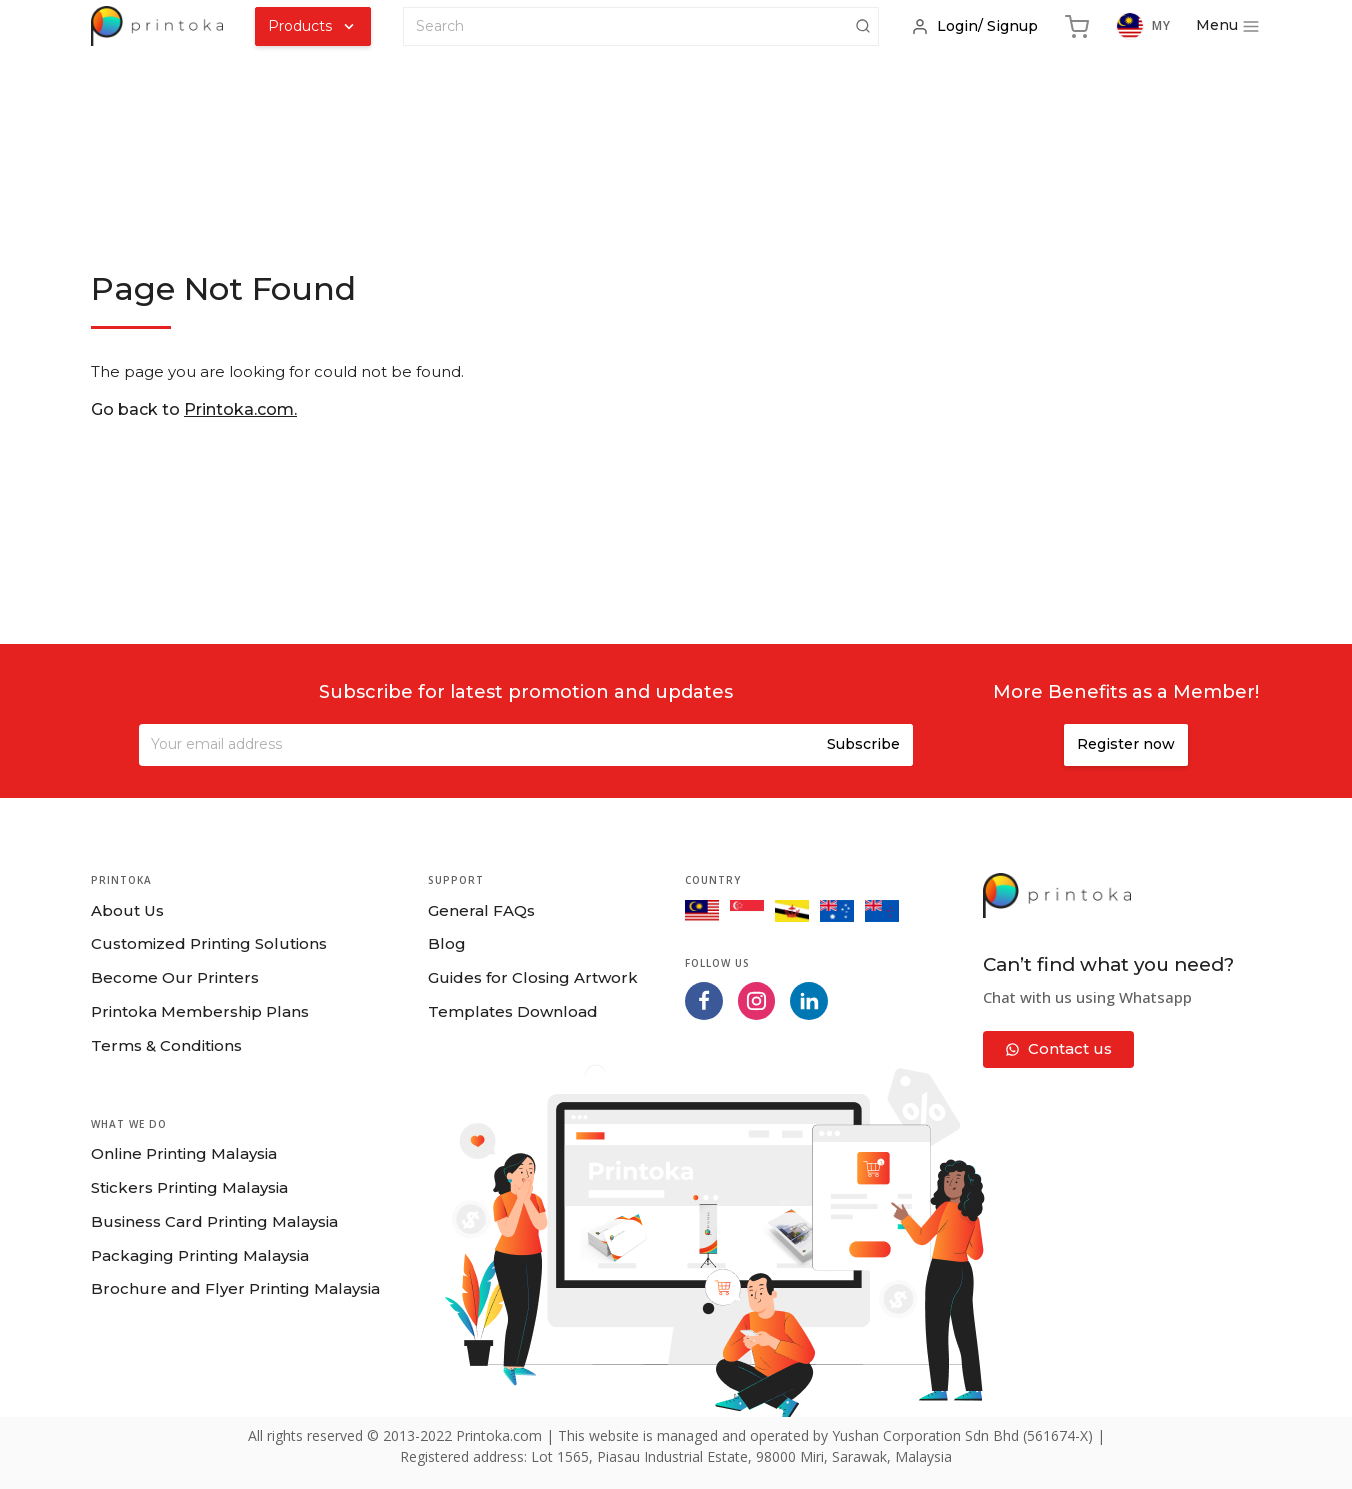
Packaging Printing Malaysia (200, 1255)
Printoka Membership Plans (200, 1011)
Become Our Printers (175, 977)
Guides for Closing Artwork (533, 977)
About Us (127, 910)
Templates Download (513, 1011)
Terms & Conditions (166, 1045)
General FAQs (481, 910)
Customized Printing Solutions (209, 943)
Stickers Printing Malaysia (189, 1187)
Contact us (1058, 1048)
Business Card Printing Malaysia (214, 1221)
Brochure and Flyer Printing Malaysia (235, 1288)
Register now (1126, 744)
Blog (447, 943)
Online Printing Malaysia (184, 1153)
